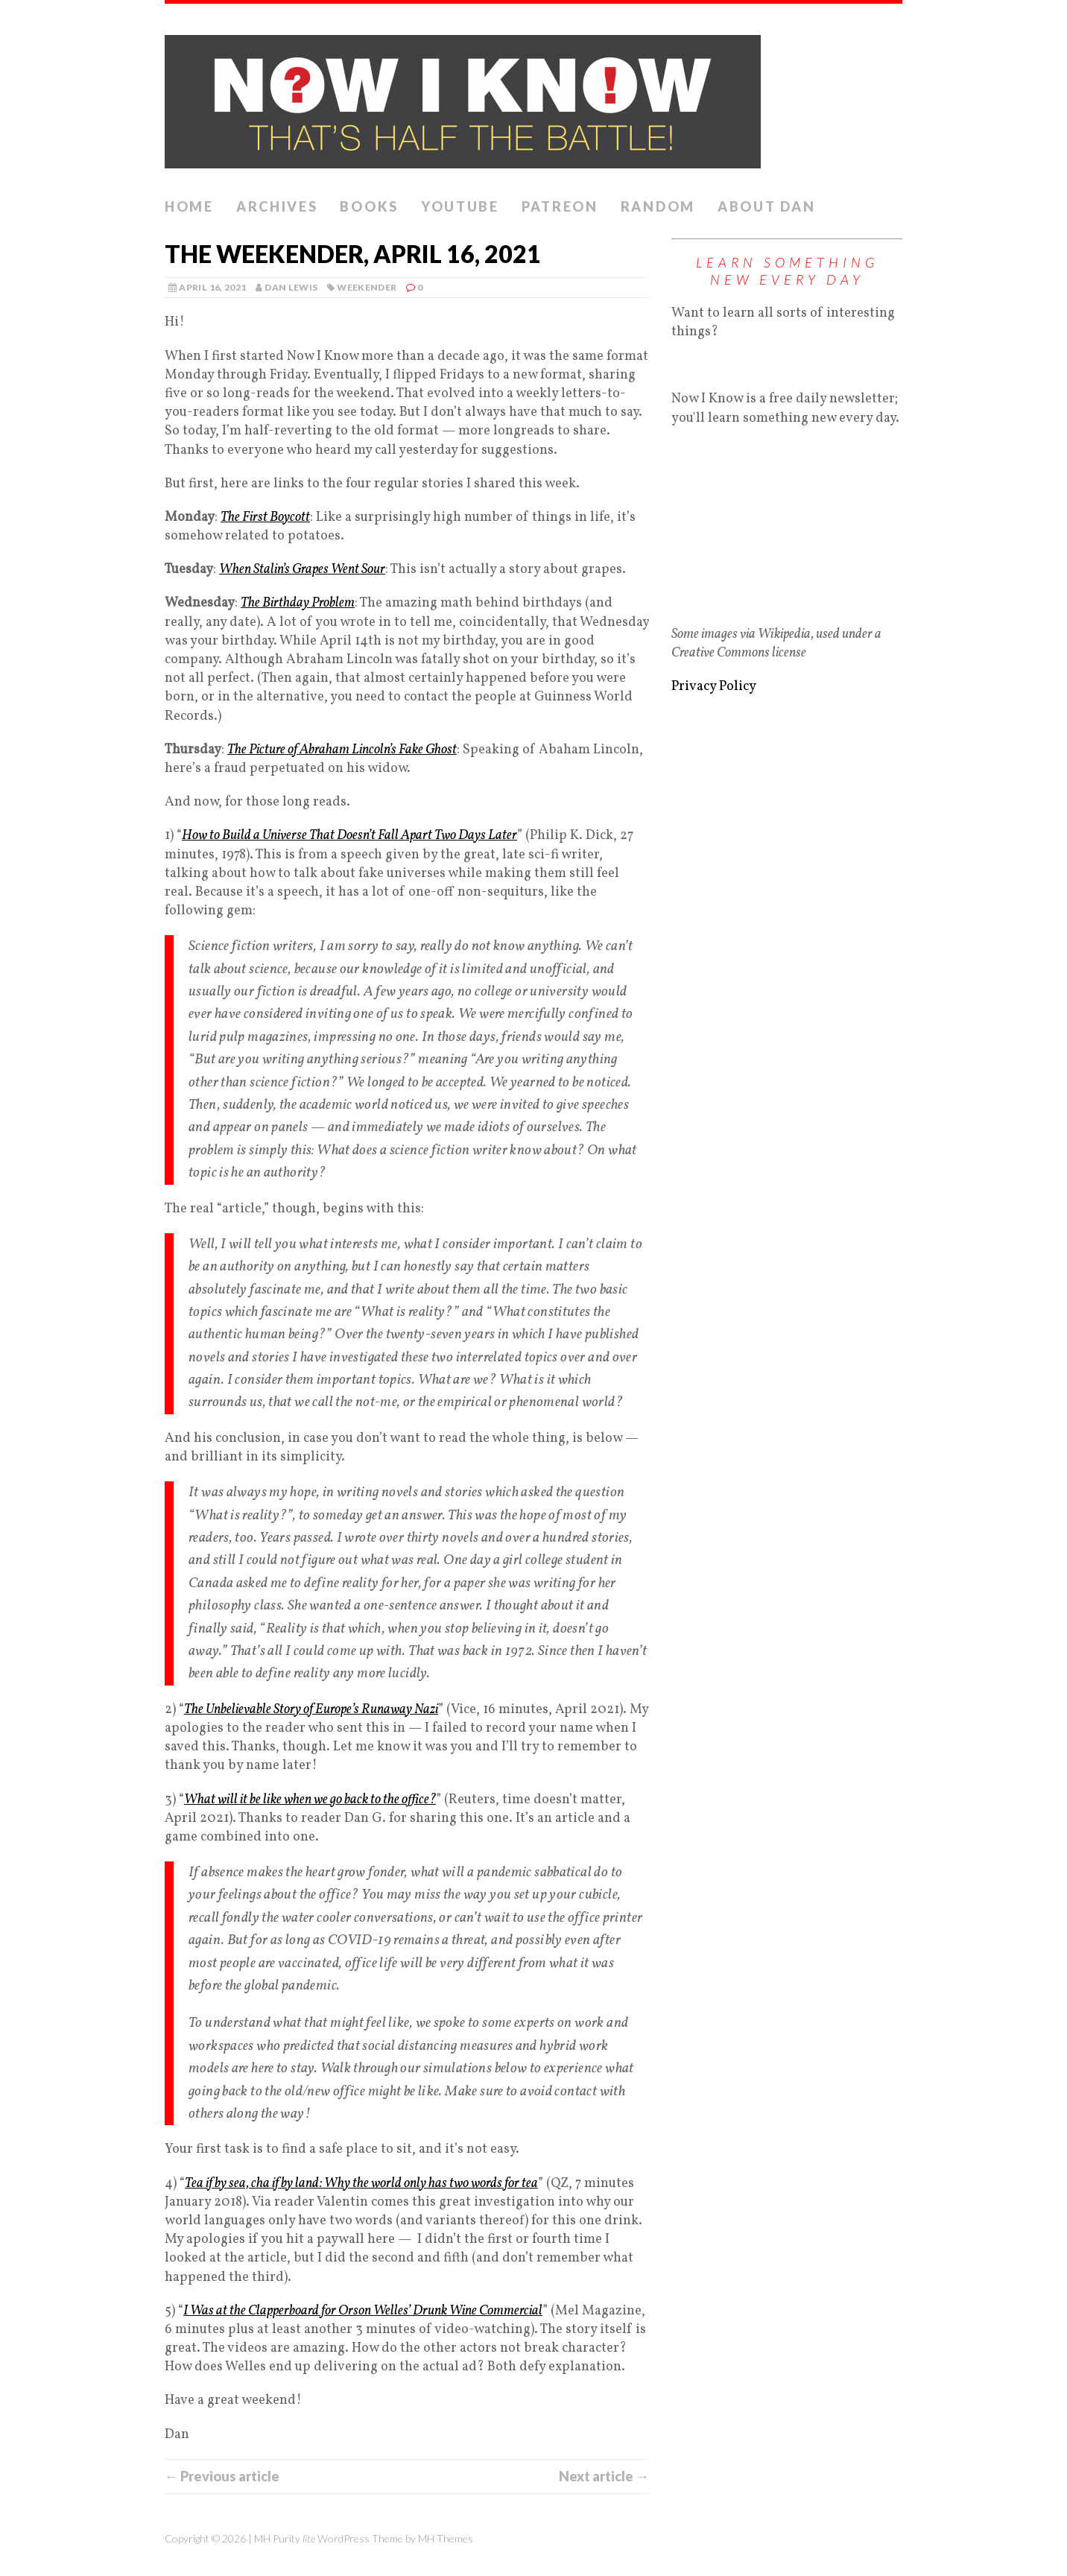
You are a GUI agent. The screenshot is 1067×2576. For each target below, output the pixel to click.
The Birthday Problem (298, 603)
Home (189, 206)
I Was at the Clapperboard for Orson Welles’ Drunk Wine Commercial (362, 2311)
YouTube (460, 206)
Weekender (366, 287)
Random (658, 206)
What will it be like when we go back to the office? (310, 1800)
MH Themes (445, 2538)
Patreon (560, 206)
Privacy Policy (713, 686)
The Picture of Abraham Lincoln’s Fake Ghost (342, 750)
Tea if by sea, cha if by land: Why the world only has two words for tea (361, 2183)
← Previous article (222, 2476)
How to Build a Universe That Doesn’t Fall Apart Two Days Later (349, 835)
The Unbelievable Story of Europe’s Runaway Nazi (311, 1709)
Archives (277, 206)
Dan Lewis (291, 287)
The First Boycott (265, 517)
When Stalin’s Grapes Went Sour (302, 569)
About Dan (766, 206)
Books (369, 206)
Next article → (604, 2476)
